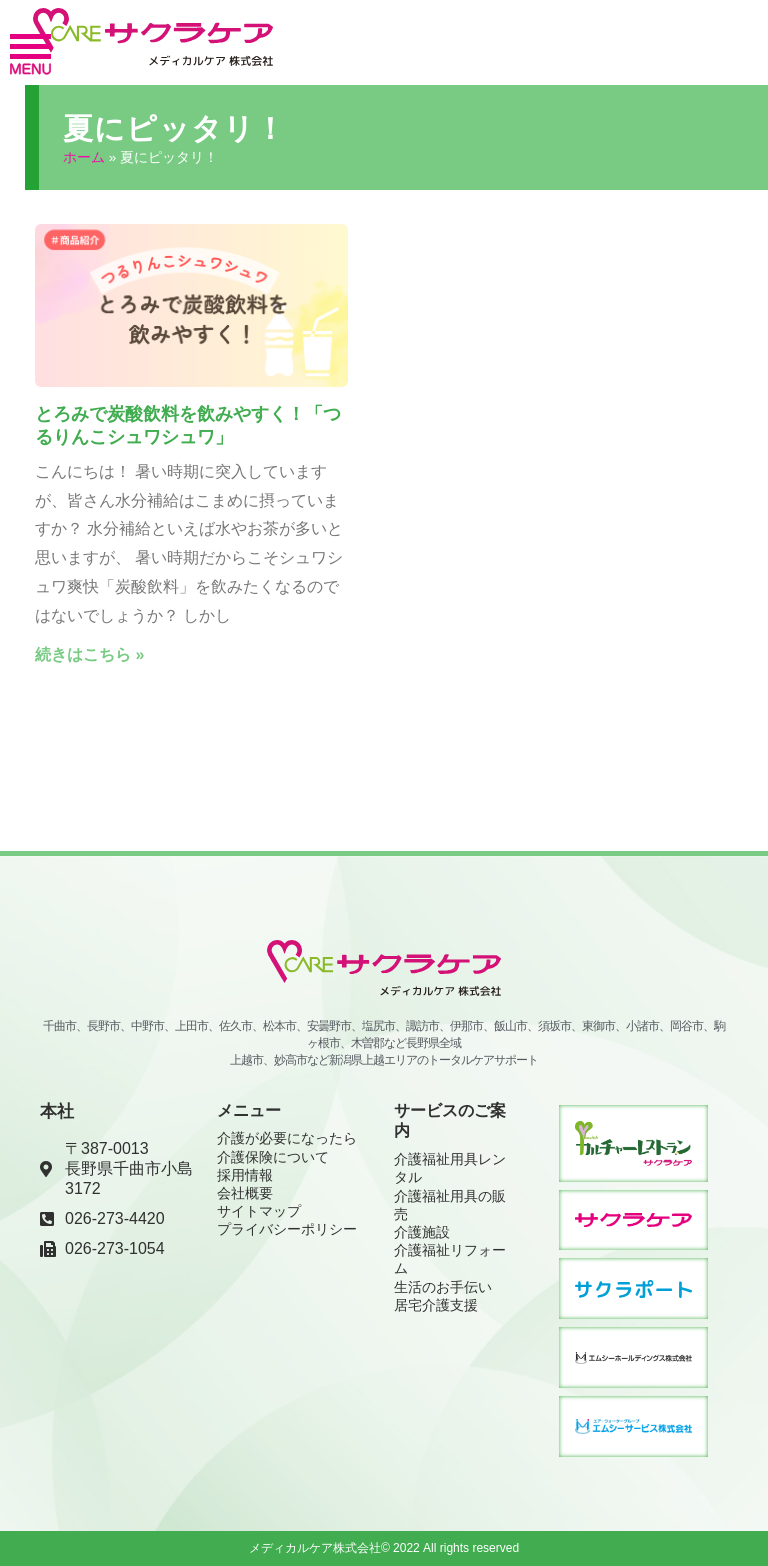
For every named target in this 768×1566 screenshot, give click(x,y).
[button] (30, 54)
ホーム (84, 156)
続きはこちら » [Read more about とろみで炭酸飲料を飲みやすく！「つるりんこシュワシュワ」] (89, 653)
